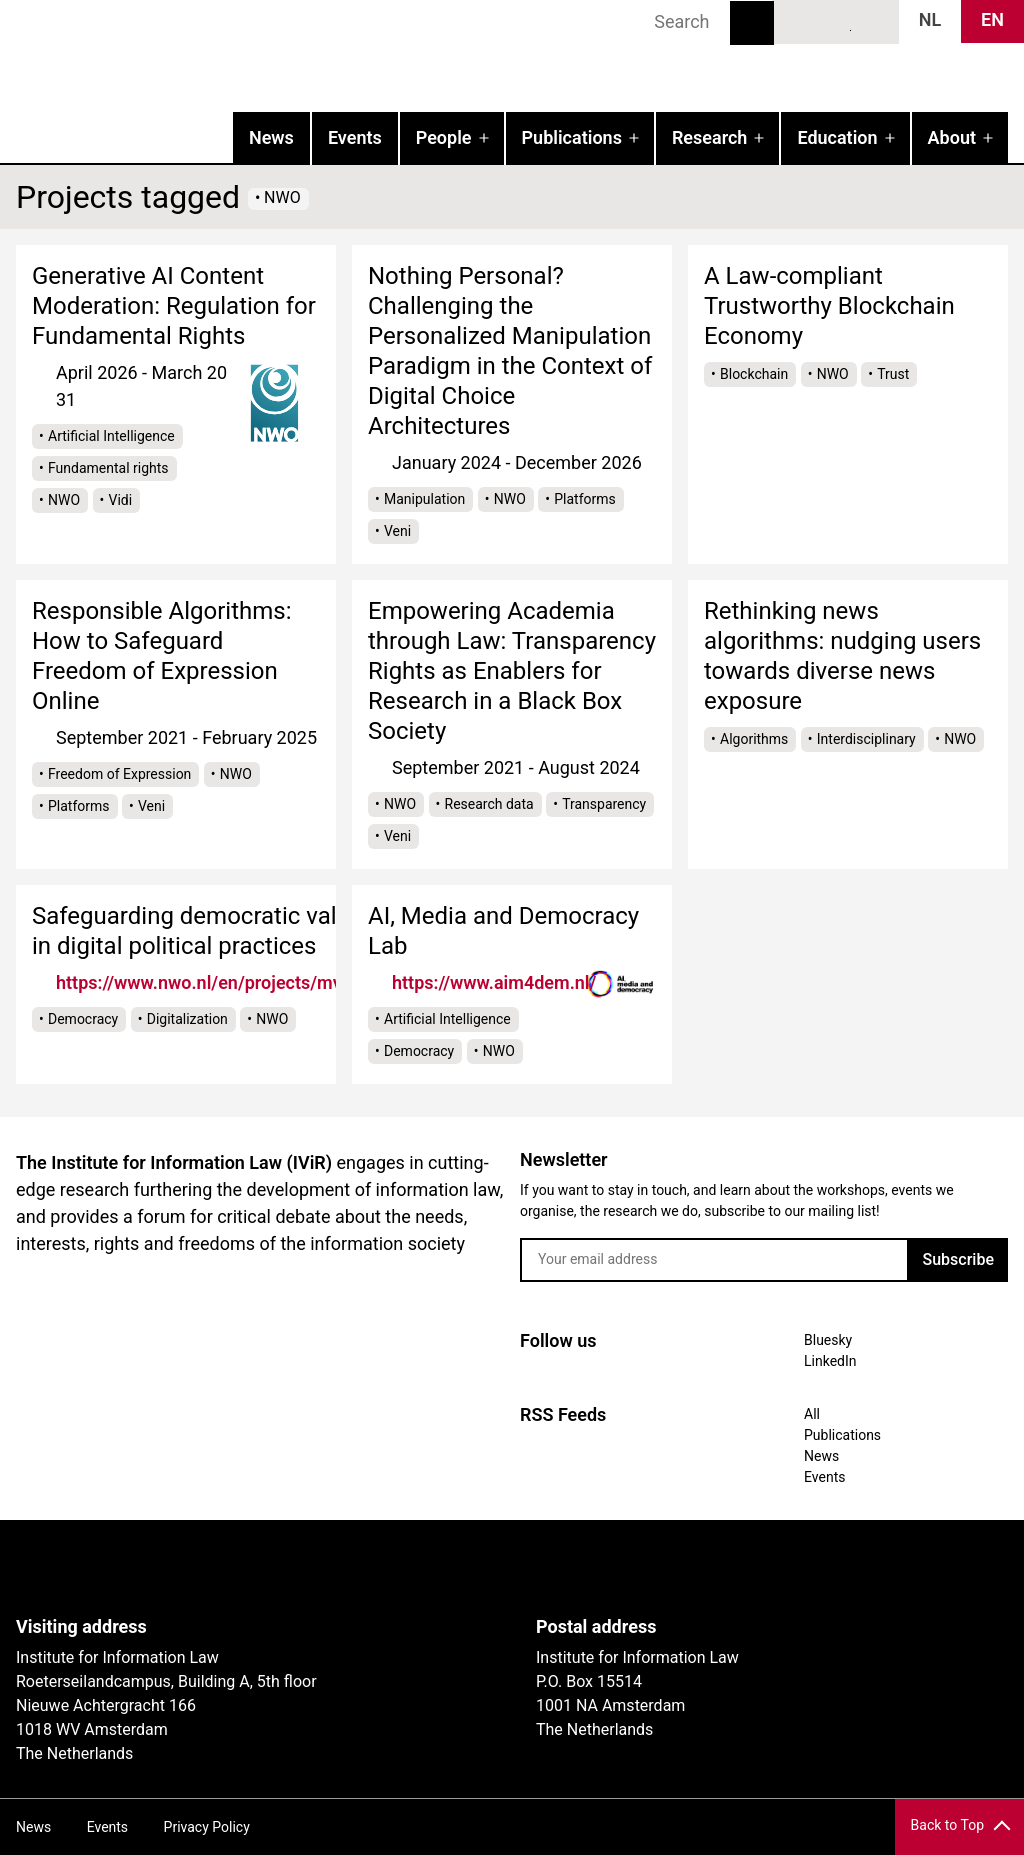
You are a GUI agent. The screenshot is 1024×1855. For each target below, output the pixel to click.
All (812, 1414)
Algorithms (754, 739)
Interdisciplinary (866, 739)
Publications (572, 137)
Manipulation (424, 499)
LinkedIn (837, 21)
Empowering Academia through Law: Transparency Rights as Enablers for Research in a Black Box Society (512, 671)
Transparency (604, 804)
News (271, 137)
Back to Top (947, 1825)
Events (355, 137)
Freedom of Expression (119, 774)
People (444, 137)
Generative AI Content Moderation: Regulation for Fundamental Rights (174, 306)
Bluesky (800, 21)
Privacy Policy (207, 1827)
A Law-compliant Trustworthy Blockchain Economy (829, 306)
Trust (893, 374)
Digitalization (187, 1019)
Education (837, 137)
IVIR (256, 56)
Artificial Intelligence (111, 436)
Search (752, 23)
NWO (64, 500)
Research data (489, 804)
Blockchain (754, 374)
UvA (248, 1568)
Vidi (121, 500)
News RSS (873, 21)
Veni (397, 531)
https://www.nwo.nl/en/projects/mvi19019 (227, 982)
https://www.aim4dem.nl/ (494, 982)
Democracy (83, 1019)
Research (709, 137)
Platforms (585, 499)
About (952, 137)
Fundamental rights (108, 468)
